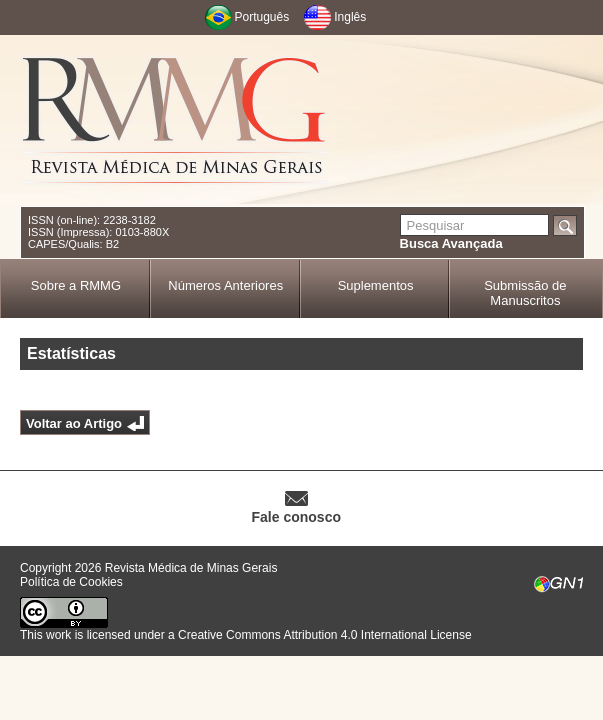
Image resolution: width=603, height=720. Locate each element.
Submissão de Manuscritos (525, 293)
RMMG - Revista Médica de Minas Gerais (175, 120)
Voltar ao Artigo (74, 423)
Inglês (350, 17)
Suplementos (376, 285)
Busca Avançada (451, 243)
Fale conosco (296, 517)
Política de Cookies (71, 582)
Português (262, 17)
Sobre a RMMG (76, 285)
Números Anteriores (225, 285)
